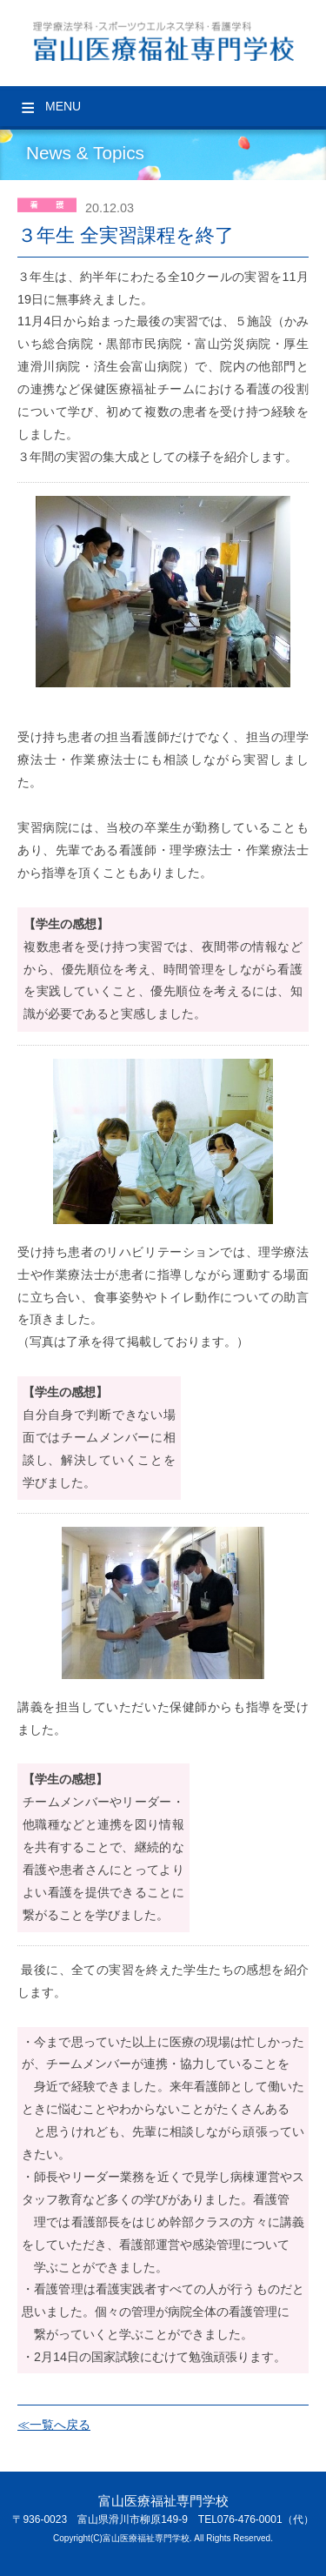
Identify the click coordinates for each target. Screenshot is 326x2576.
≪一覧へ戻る (53, 2425)
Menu (63, 106)
